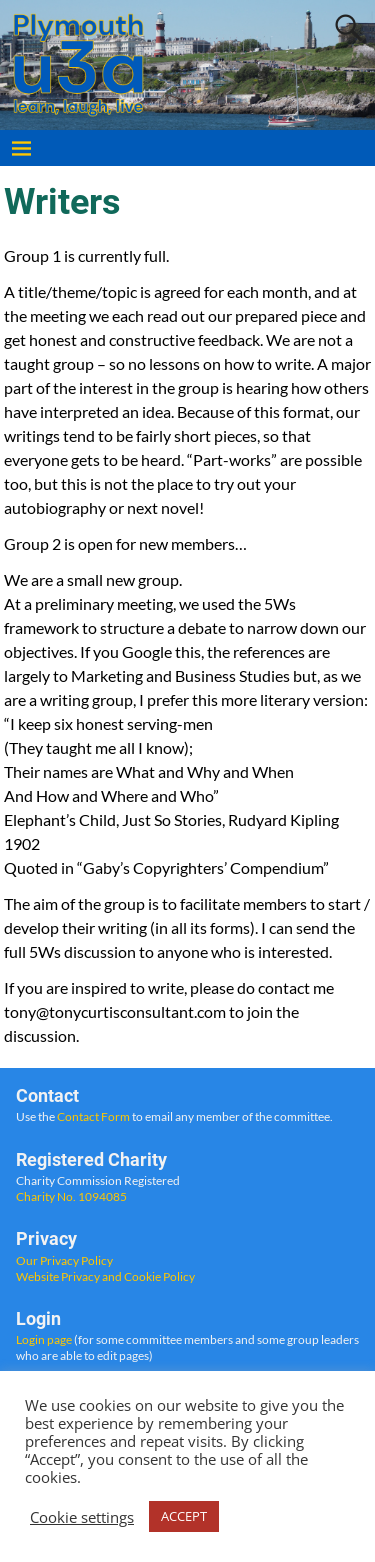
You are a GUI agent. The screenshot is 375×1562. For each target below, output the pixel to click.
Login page (44, 1339)
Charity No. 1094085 (71, 1196)
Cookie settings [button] (82, 1517)
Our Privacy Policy (64, 1260)
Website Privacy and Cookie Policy (105, 1276)
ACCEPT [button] (184, 1516)
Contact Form (93, 1116)
